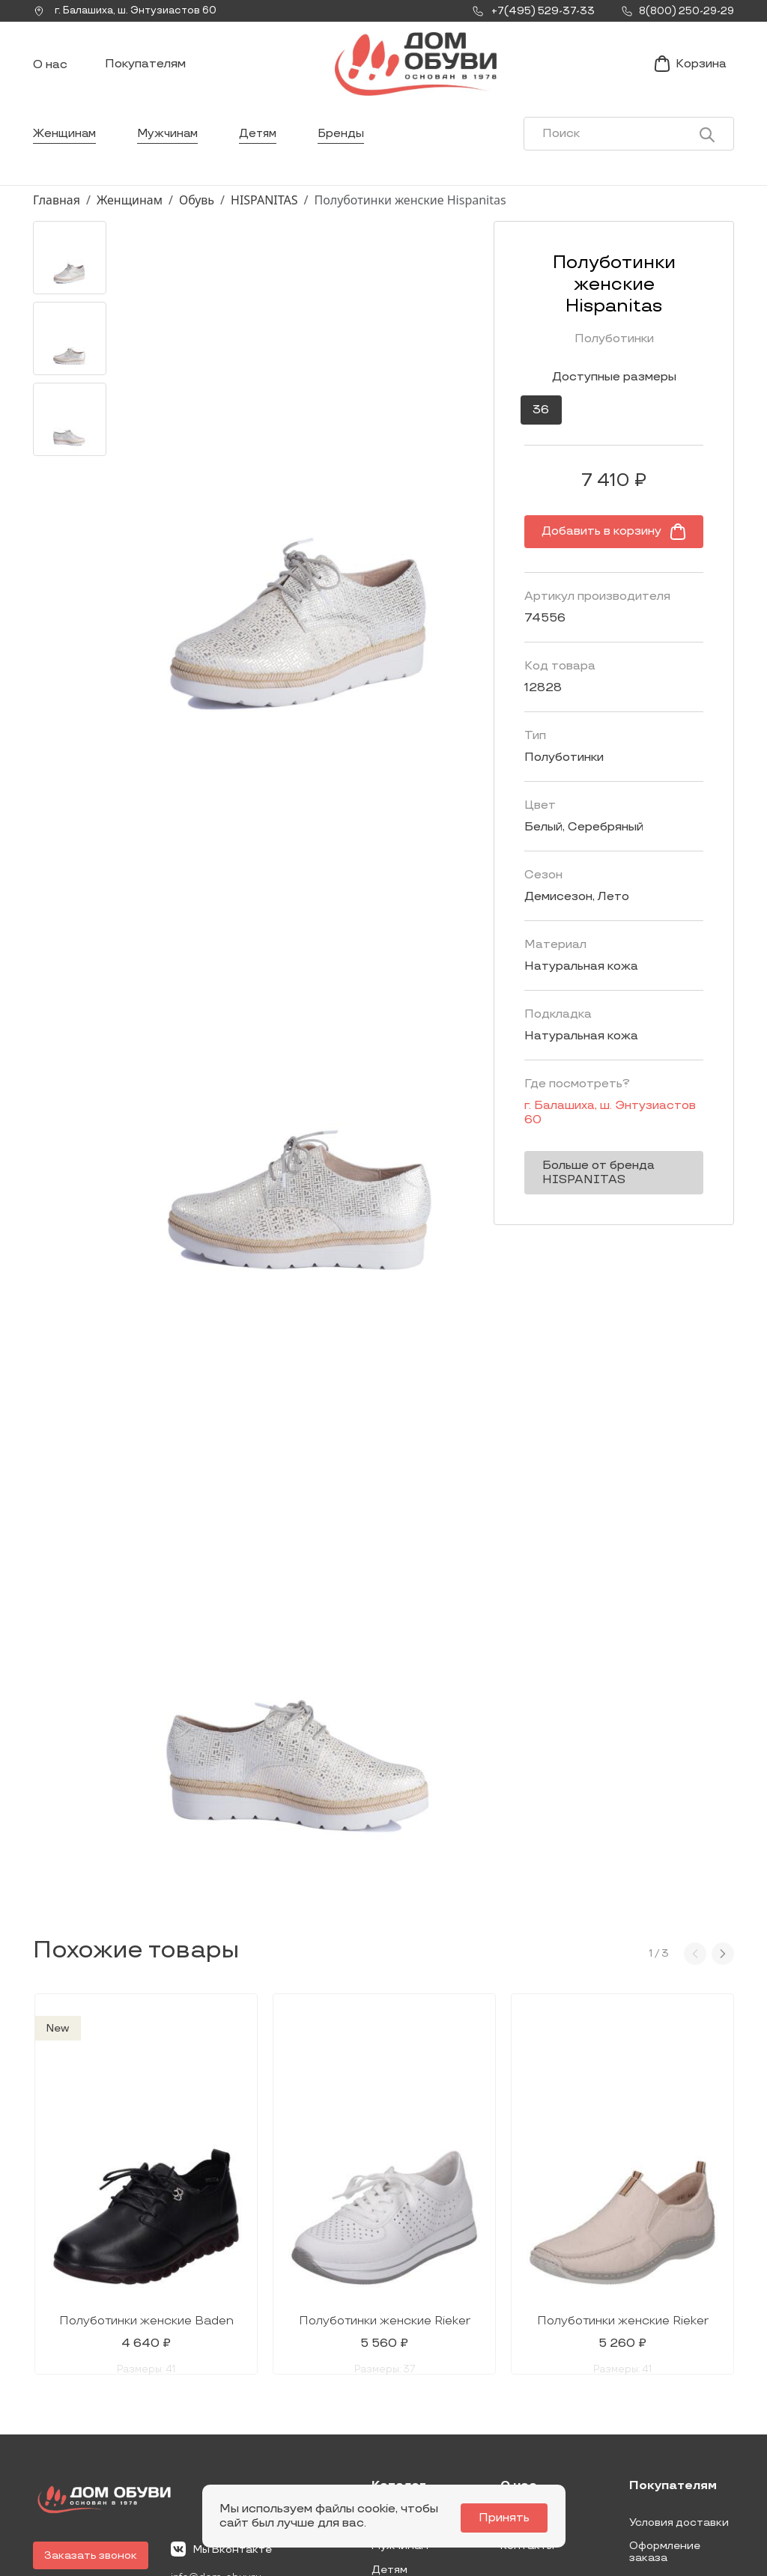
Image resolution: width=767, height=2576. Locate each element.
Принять (507, 2518)
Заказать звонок (90, 2420)
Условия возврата (678, 2446)
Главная (56, 212)
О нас (50, 71)
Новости (524, 2387)
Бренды (348, 146)
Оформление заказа (664, 2417)
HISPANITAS (264, 212)
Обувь (196, 212)
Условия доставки (679, 2387)
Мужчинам (171, 146)
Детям (264, 146)
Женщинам (65, 146)
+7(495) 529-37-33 (83, 2455)
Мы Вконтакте (221, 2414)
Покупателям (145, 70)
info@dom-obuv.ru (219, 2443)
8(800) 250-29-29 (83, 2476)
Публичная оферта (680, 2470)
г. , (129, 11)
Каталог (399, 2352)
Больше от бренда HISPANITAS (570, 1148)
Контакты (527, 2411)
